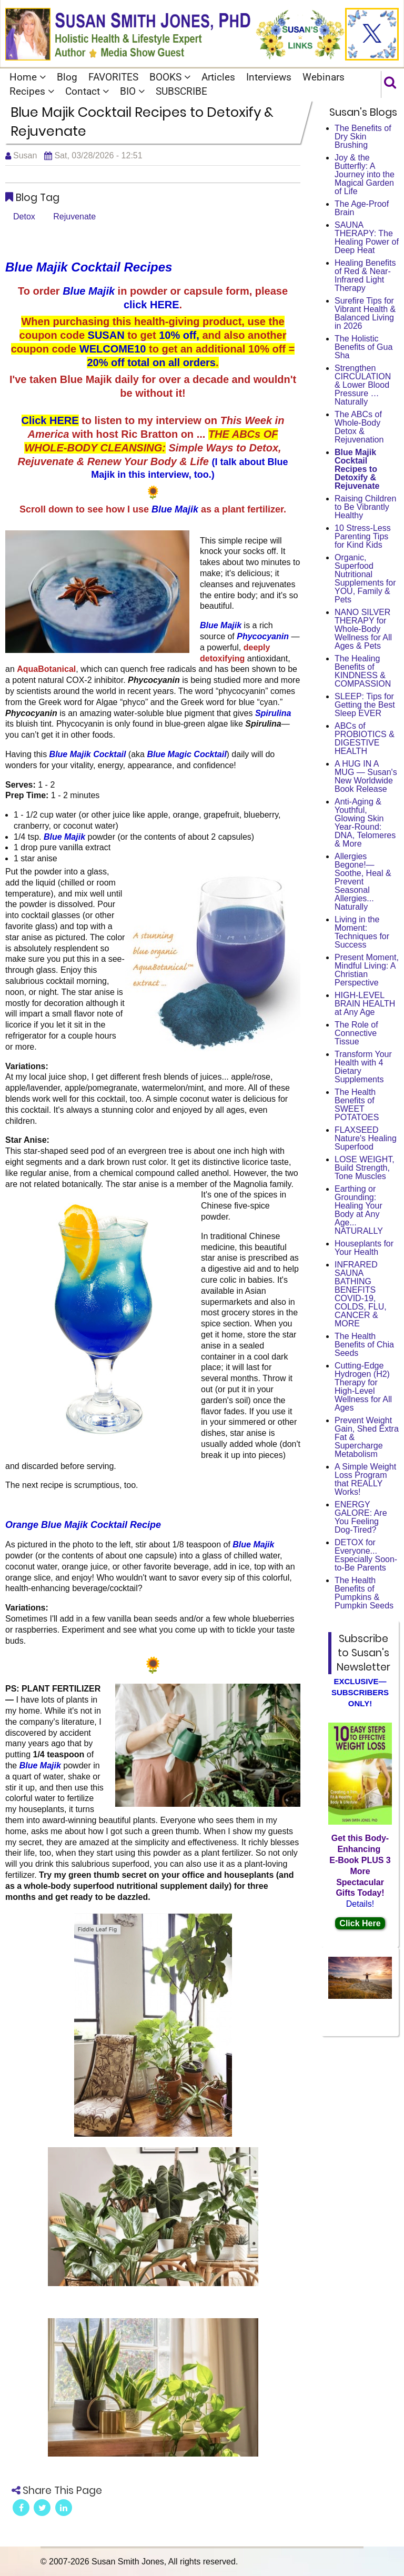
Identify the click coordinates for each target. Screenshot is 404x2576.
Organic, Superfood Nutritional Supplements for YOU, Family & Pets (365, 578)
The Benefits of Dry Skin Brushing (363, 136)
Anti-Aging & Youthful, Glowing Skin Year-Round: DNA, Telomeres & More (365, 822)
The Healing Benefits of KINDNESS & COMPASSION (363, 671)
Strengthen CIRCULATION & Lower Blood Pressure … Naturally (363, 385)
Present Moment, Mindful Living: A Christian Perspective (367, 970)
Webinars (323, 77)
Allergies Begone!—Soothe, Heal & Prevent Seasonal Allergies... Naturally (363, 881)
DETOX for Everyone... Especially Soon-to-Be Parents (366, 1555)
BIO (132, 91)
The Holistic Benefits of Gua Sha (363, 347)
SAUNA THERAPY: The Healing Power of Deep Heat (367, 237)
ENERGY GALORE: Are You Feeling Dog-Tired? (361, 1517)
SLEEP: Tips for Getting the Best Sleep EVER (365, 705)
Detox (24, 216)
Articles (218, 77)
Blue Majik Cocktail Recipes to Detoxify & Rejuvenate (357, 469)
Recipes (31, 91)
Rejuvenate (74, 216)
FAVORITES (113, 77)
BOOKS (169, 77)
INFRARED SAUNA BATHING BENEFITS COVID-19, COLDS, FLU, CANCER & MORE (361, 1294)
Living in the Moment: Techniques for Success (362, 932)
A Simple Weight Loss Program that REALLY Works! (365, 1479)
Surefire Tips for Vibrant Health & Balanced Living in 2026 (365, 313)
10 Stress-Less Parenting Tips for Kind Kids (363, 536)
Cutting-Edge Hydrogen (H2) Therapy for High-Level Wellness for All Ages (363, 1386)
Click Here (359, 1923)
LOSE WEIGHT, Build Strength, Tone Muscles (365, 1168)
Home (27, 77)
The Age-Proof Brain (362, 208)
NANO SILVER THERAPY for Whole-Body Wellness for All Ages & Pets (363, 629)
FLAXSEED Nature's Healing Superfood (366, 1138)
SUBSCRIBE (181, 91)
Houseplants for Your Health (364, 1247)
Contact (87, 91)
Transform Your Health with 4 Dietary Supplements (363, 1067)
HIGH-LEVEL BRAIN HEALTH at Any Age (365, 1004)
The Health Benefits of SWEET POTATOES (357, 1105)
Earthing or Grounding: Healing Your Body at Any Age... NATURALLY (359, 1209)
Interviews (268, 77)
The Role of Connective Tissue (356, 1033)
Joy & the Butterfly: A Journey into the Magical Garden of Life (365, 174)
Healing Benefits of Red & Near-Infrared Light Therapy (365, 275)
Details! (360, 1903)
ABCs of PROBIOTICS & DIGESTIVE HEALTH (365, 738)
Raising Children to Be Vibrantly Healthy (365, 507)
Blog (67, 77)
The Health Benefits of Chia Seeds (364, 1344)
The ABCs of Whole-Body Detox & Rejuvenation (359, 427)
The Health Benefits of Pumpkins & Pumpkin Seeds (364, 1593)
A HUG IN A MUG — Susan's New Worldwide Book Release (366, 776)
